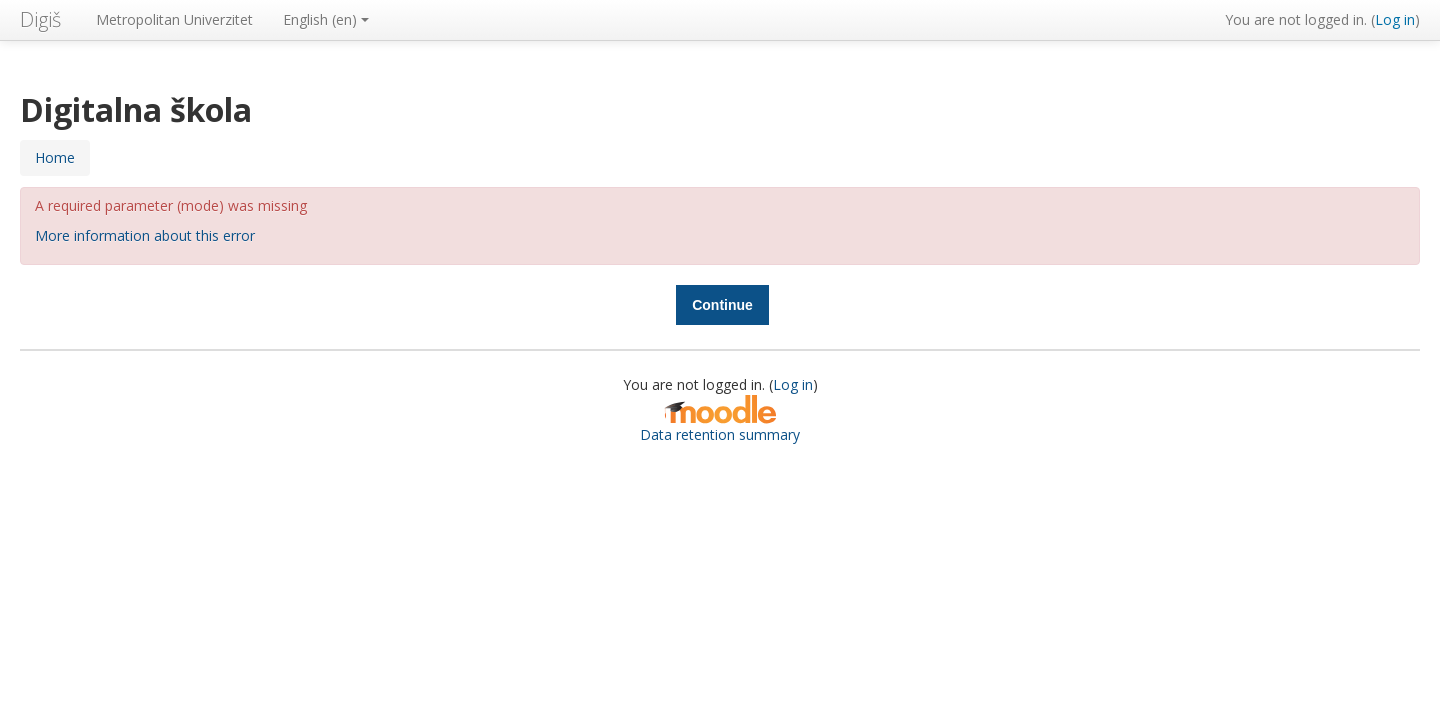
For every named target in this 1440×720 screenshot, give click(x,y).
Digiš (40, 19)
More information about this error (145, 235)
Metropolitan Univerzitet (174, 19)
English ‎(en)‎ (326, 19)
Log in (1395, 19)
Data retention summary (720, 434)
